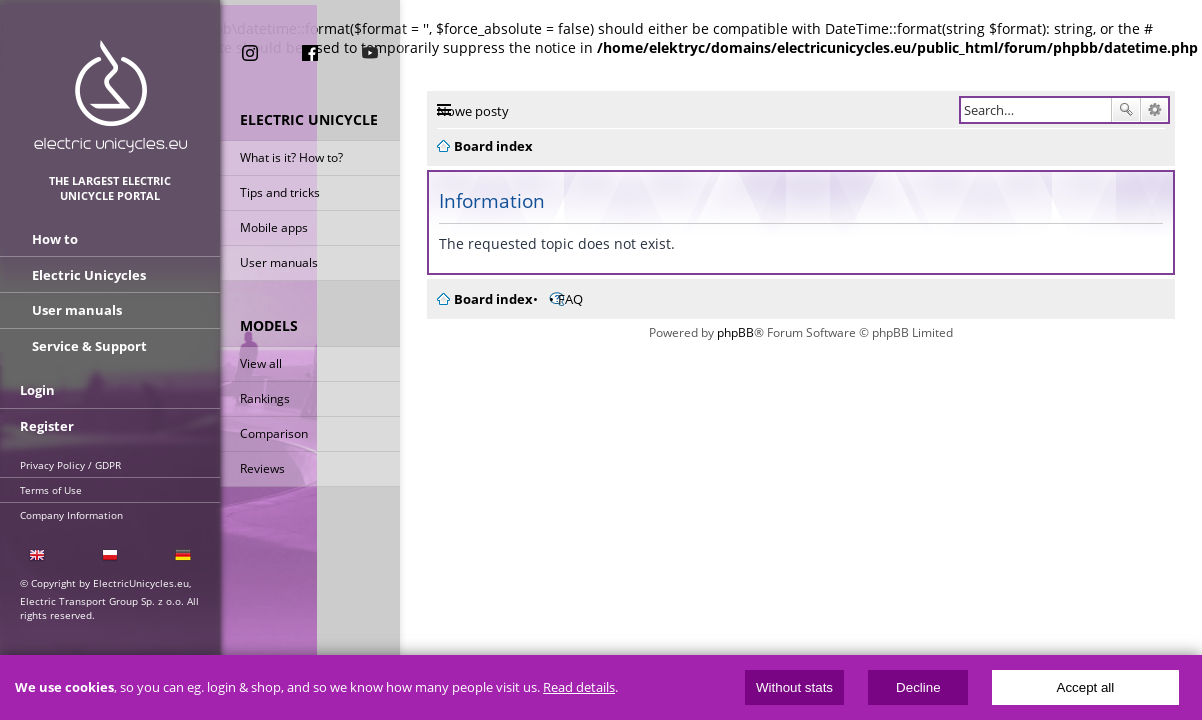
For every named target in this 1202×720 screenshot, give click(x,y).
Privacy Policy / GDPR (70, 463)
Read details (579, 687)
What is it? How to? (291, 158)
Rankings (265, 399)
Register (47, 424)
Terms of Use (51, 488)
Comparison (274, 434)
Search (1126, 110)
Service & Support (89, 345)
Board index (493, 299)
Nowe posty (473, 111)
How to (55, 240)
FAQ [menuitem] (570, 299)
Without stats (794, 687)
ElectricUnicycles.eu (110, 96)
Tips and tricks (280, 193)
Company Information (71, 513)
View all (261, 364)
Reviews (262, 469)
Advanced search (1154, 110)
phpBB (735, 332)
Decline (918, 687)
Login (37, 389)
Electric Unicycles (89, 275)
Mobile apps (274, 228)
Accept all (1086, 687)
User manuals (279, 263)
